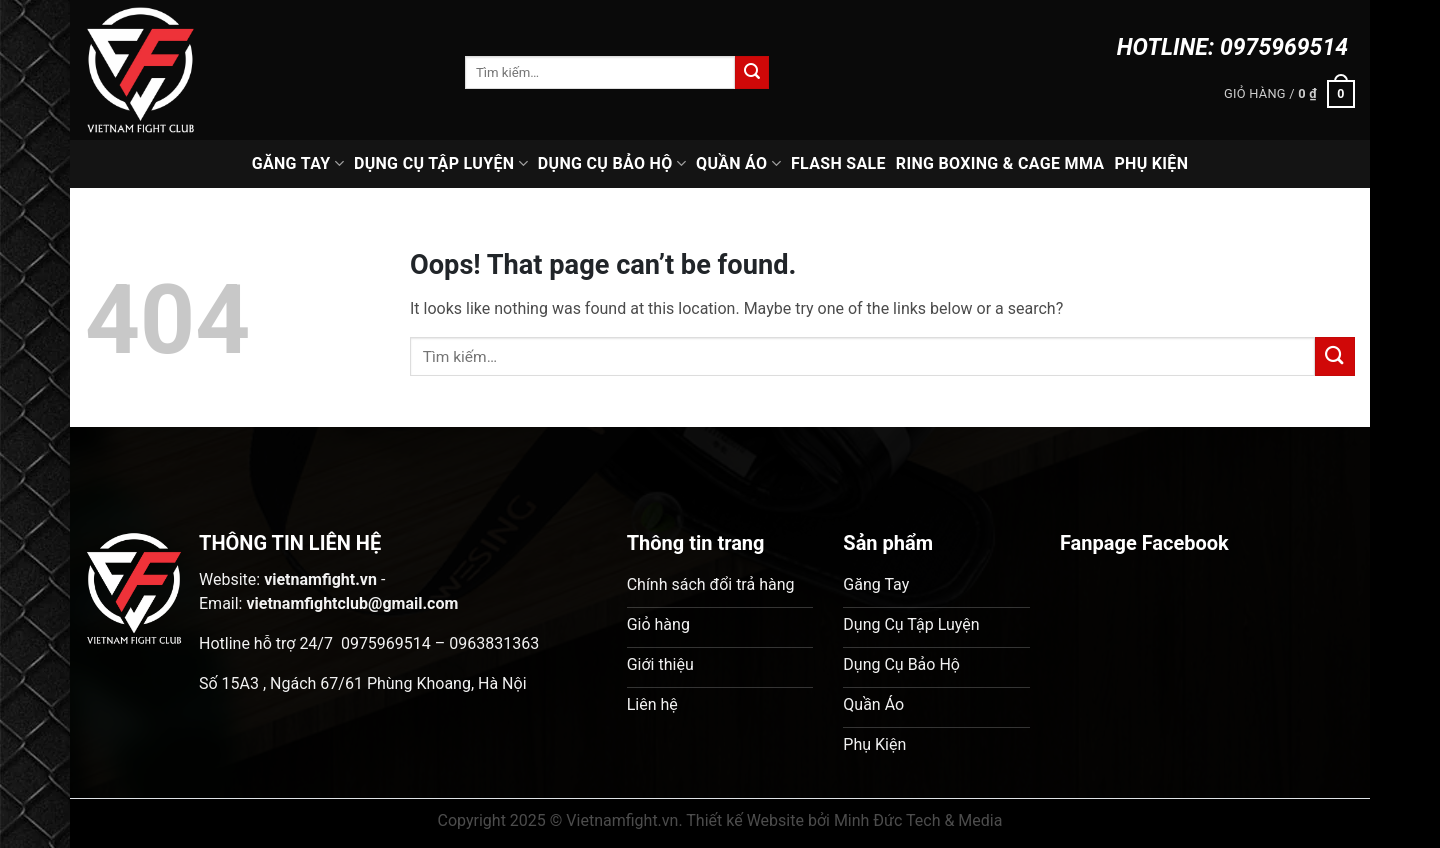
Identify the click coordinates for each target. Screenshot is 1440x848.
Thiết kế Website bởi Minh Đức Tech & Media (844, 820)
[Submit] (752, 73)
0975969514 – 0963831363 (440, 643)
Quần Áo (738, 164)
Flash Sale (838, 163)
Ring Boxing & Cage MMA (1000, 163)
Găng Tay (298, 164)
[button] (1289, 94)
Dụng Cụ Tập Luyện (441, 164)
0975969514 (1284, 47)
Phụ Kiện (1151, 163)
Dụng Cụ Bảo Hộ (612, 164)
